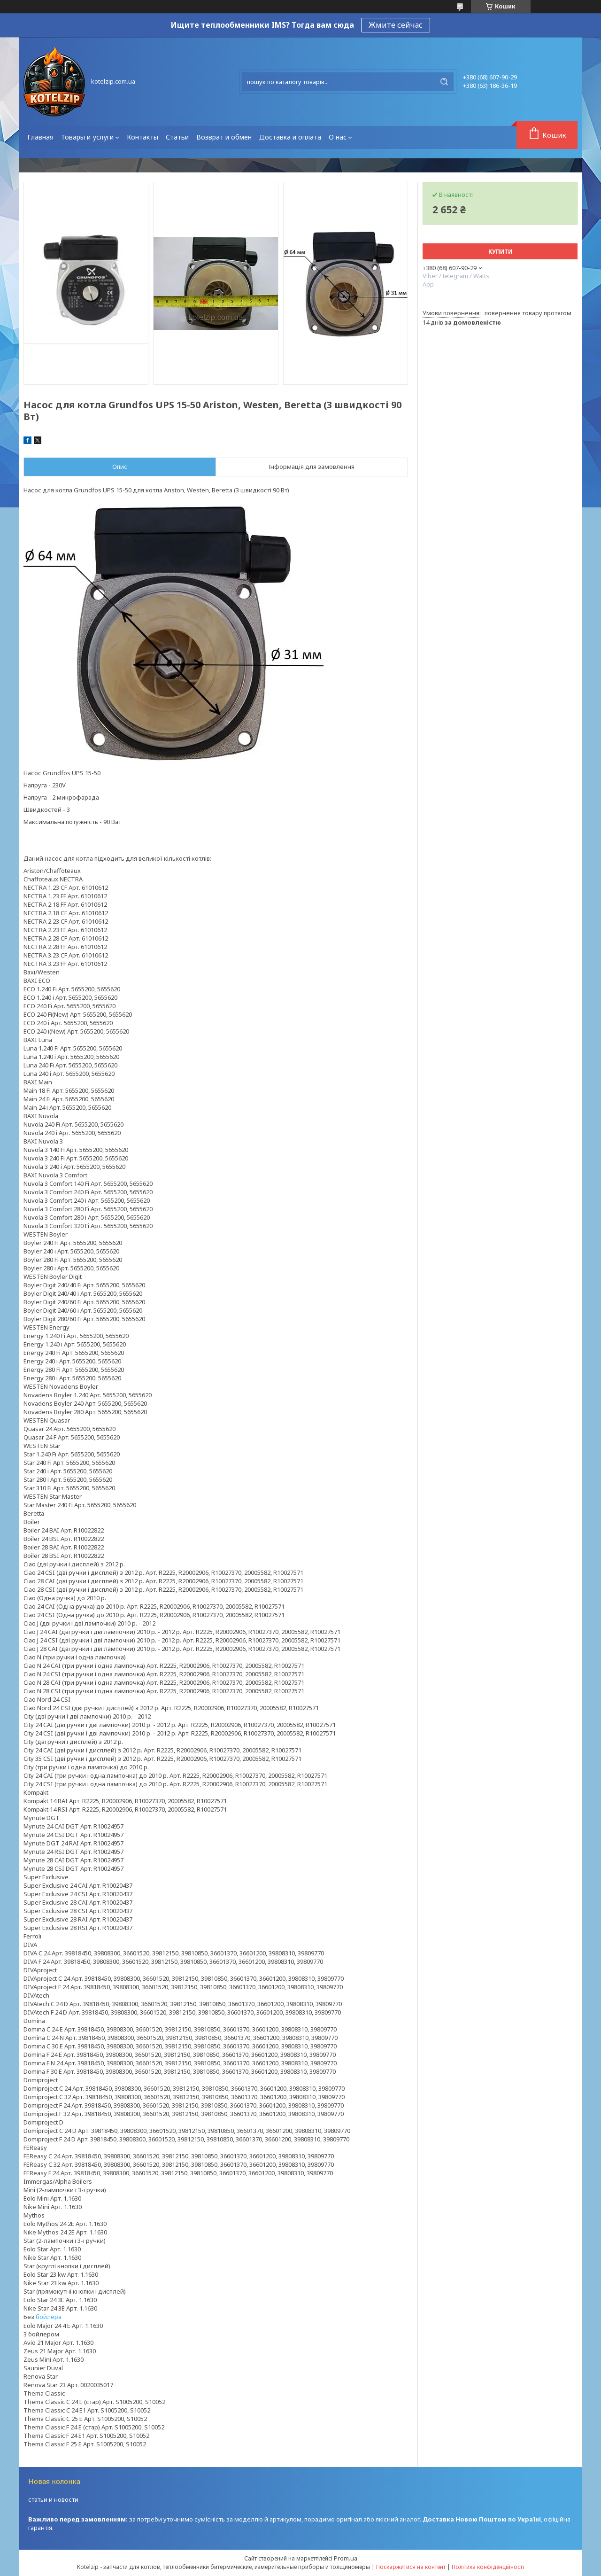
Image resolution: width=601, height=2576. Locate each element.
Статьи (177, 136)
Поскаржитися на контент (411, 2567)
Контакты (142, 136)
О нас (338, 136)
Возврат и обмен (224, 136)
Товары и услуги (87, 136)
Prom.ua (345, 2558)
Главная (40, 136)
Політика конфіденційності (488, 2567)
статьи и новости (53, 2499)
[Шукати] (444, 81)
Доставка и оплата (290, 136)
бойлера (49, 2316)
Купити (500, 252)
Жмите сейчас (396, 25)
